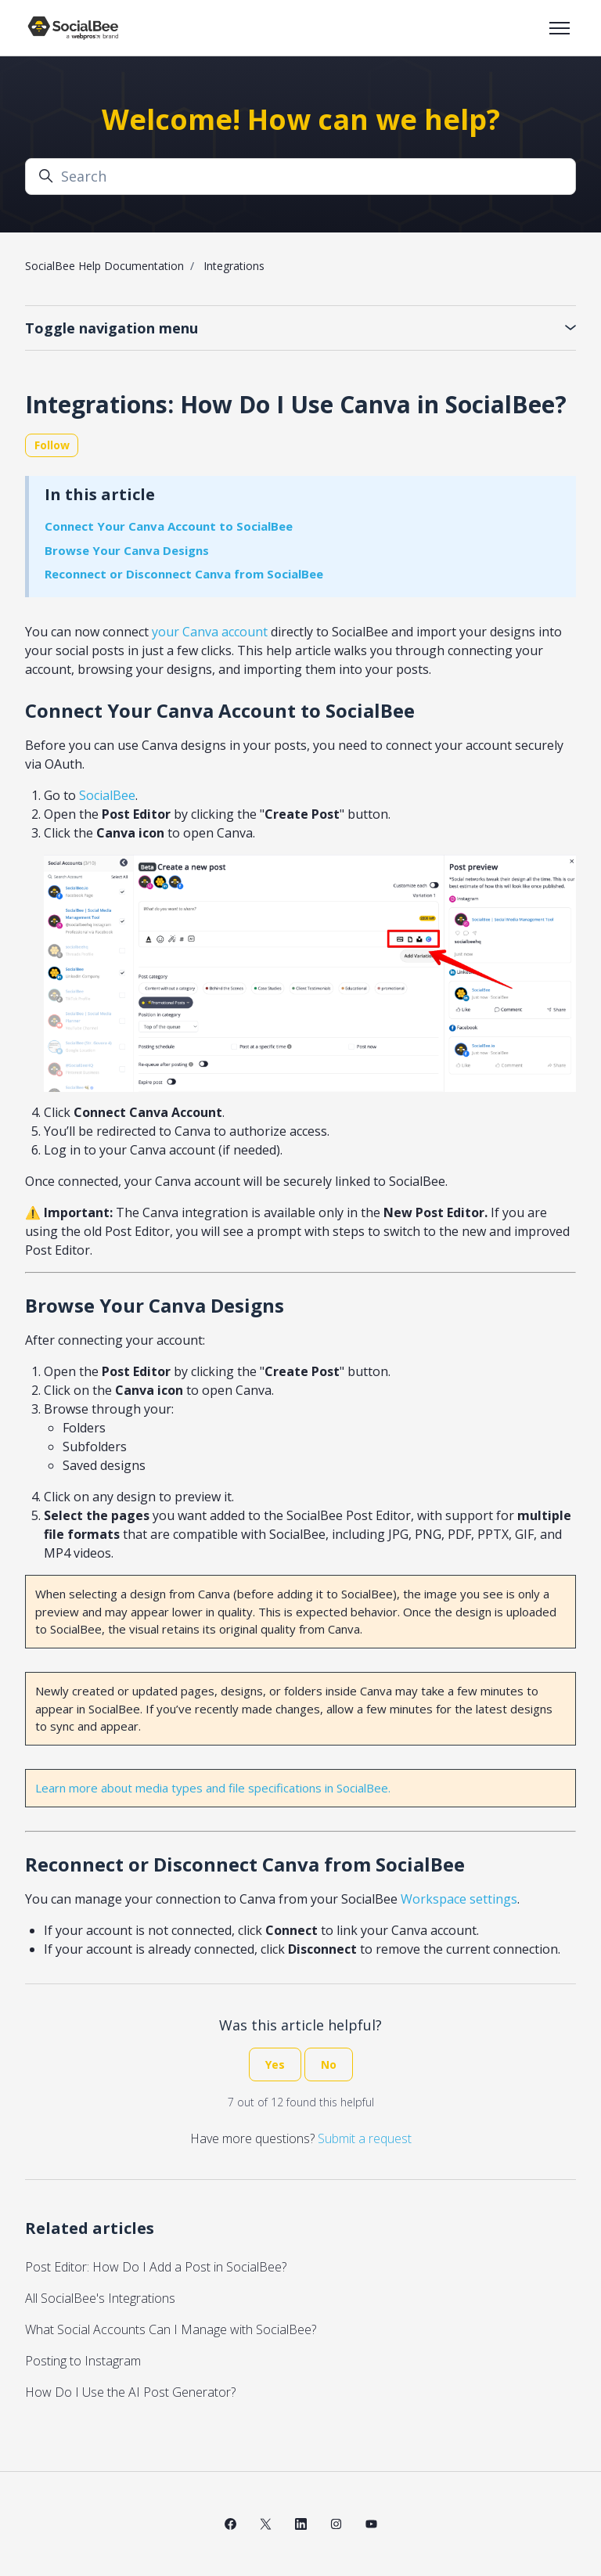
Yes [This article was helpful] (275, 2064)
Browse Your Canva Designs (127, 550)
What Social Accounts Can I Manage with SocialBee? (170, 2329)
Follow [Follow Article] (52, 445)
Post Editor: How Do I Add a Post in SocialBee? (155, 2266)
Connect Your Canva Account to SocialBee (169, 526)
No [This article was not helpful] (328, 2064)
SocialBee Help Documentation (104, 265)
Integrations (234, 265)
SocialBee (107, 795)
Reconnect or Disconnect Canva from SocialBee (184, 574)
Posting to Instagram (83, 2360)
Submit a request (365, 2138)
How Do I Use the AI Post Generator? (130, 2392)
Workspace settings (459, 1899)
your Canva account (210, 631)
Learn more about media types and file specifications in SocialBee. (212, 1788)
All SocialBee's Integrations (100, 2298)
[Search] (300, 176)
